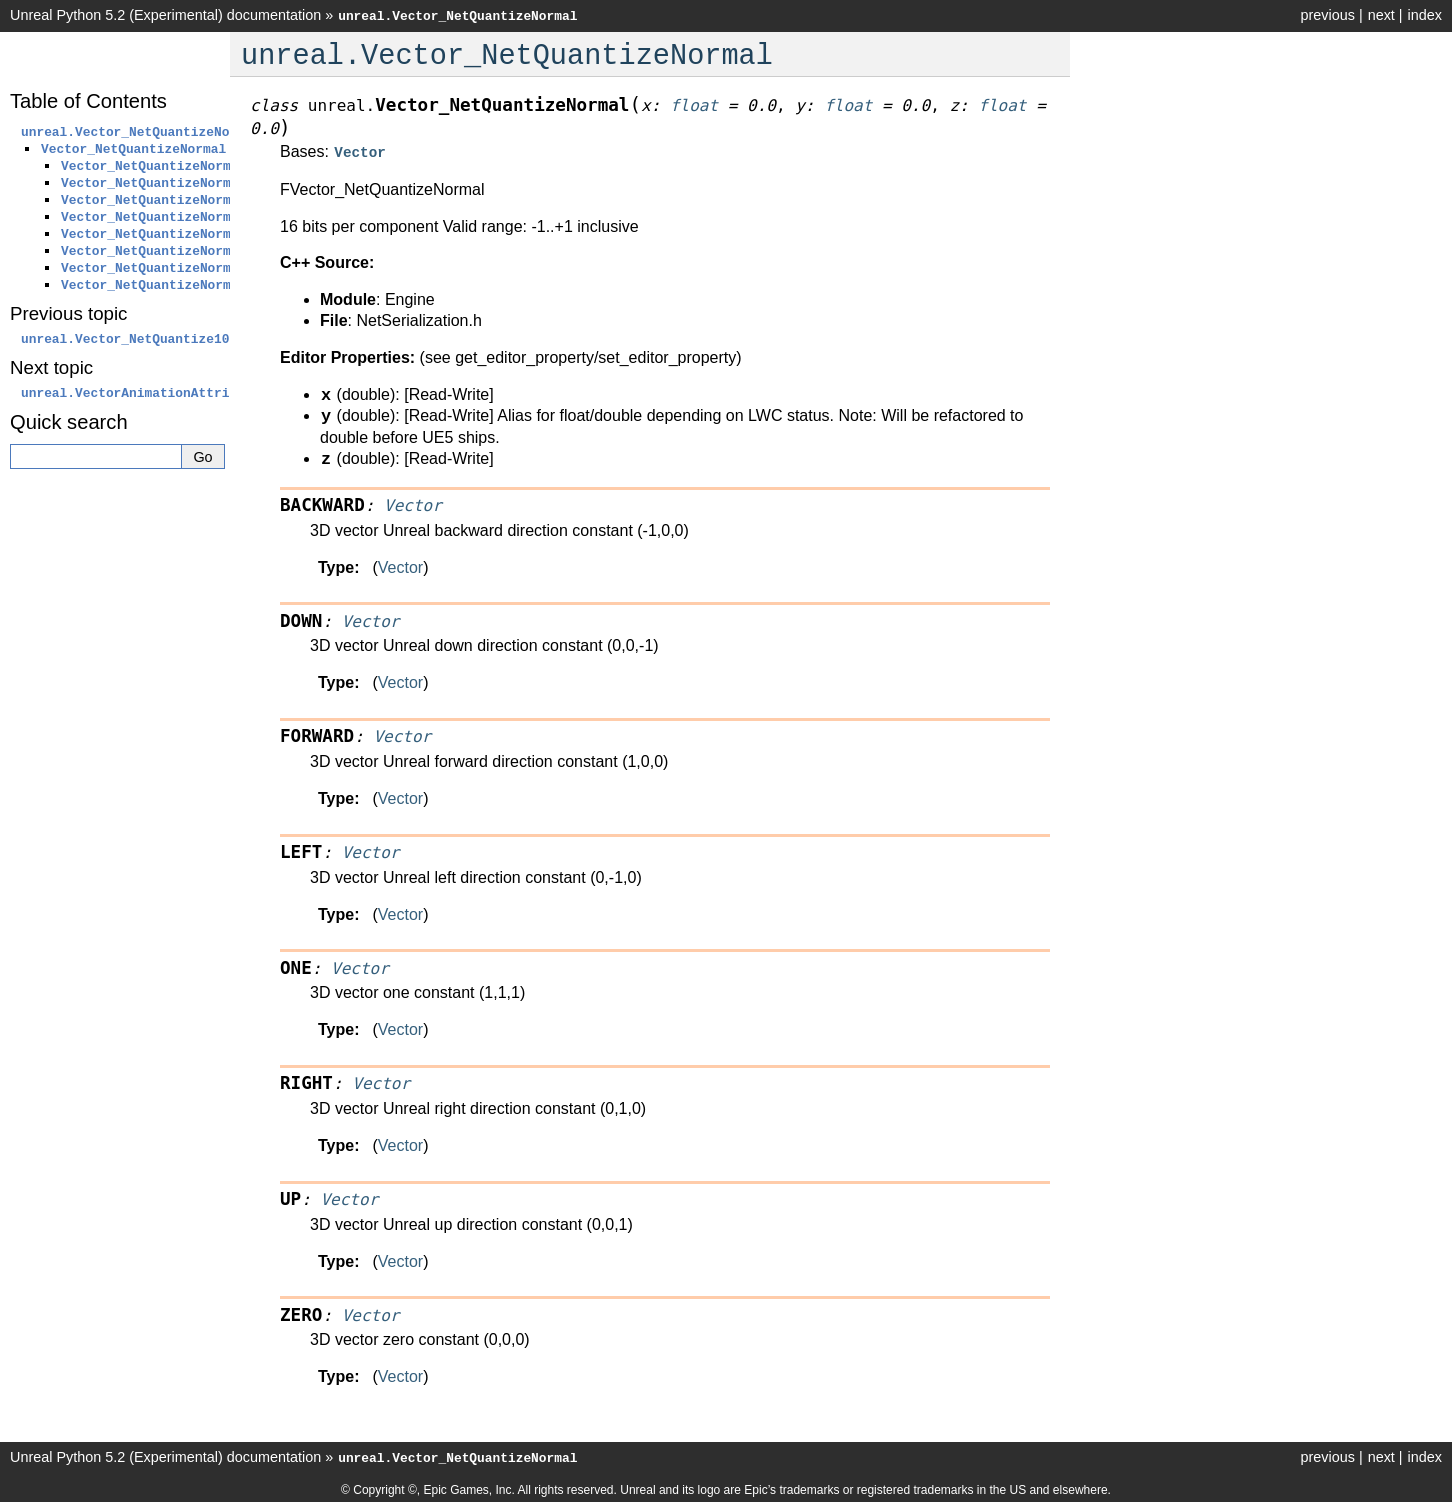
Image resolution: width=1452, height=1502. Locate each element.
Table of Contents (88, 101)
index (1425, 15)
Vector (400, 565)
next (1381, 15)
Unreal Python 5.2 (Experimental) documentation (165, 15)
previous (1327, 15)
